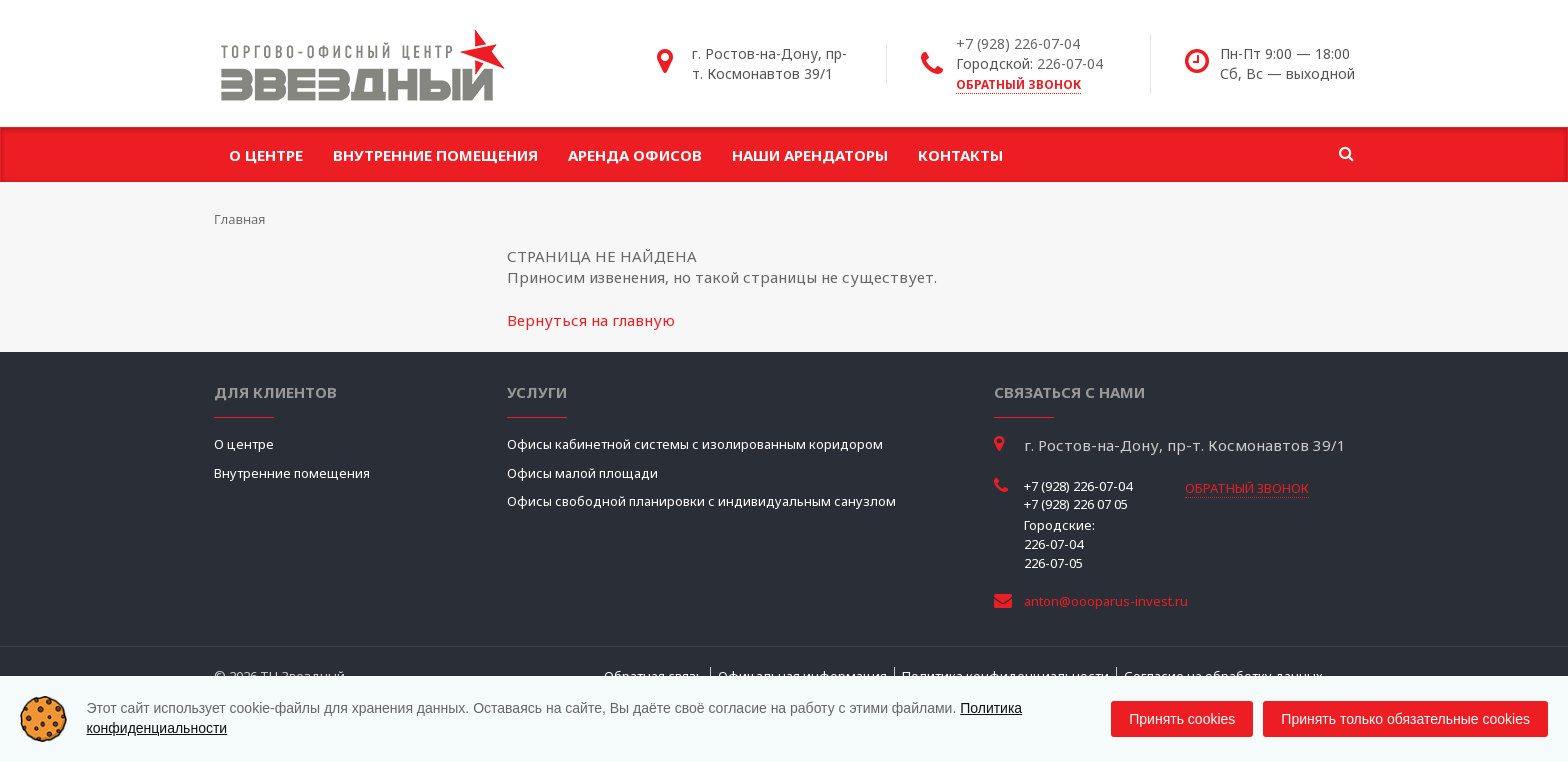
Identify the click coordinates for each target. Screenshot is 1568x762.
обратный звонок (1018, 84)
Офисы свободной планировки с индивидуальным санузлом (701, 501)
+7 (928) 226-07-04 (1018, 43)
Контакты (960, 155)
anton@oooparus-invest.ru (1106, 601)
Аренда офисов (635, 155)
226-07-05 (1053, 563)
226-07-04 (1070, 63)
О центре (266, 155)
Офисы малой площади (582, 473)
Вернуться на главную (591, 320)
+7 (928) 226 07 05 (1076, 504)
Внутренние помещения (435, 155)
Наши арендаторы (810, 155)
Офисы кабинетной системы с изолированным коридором (695, 444)
